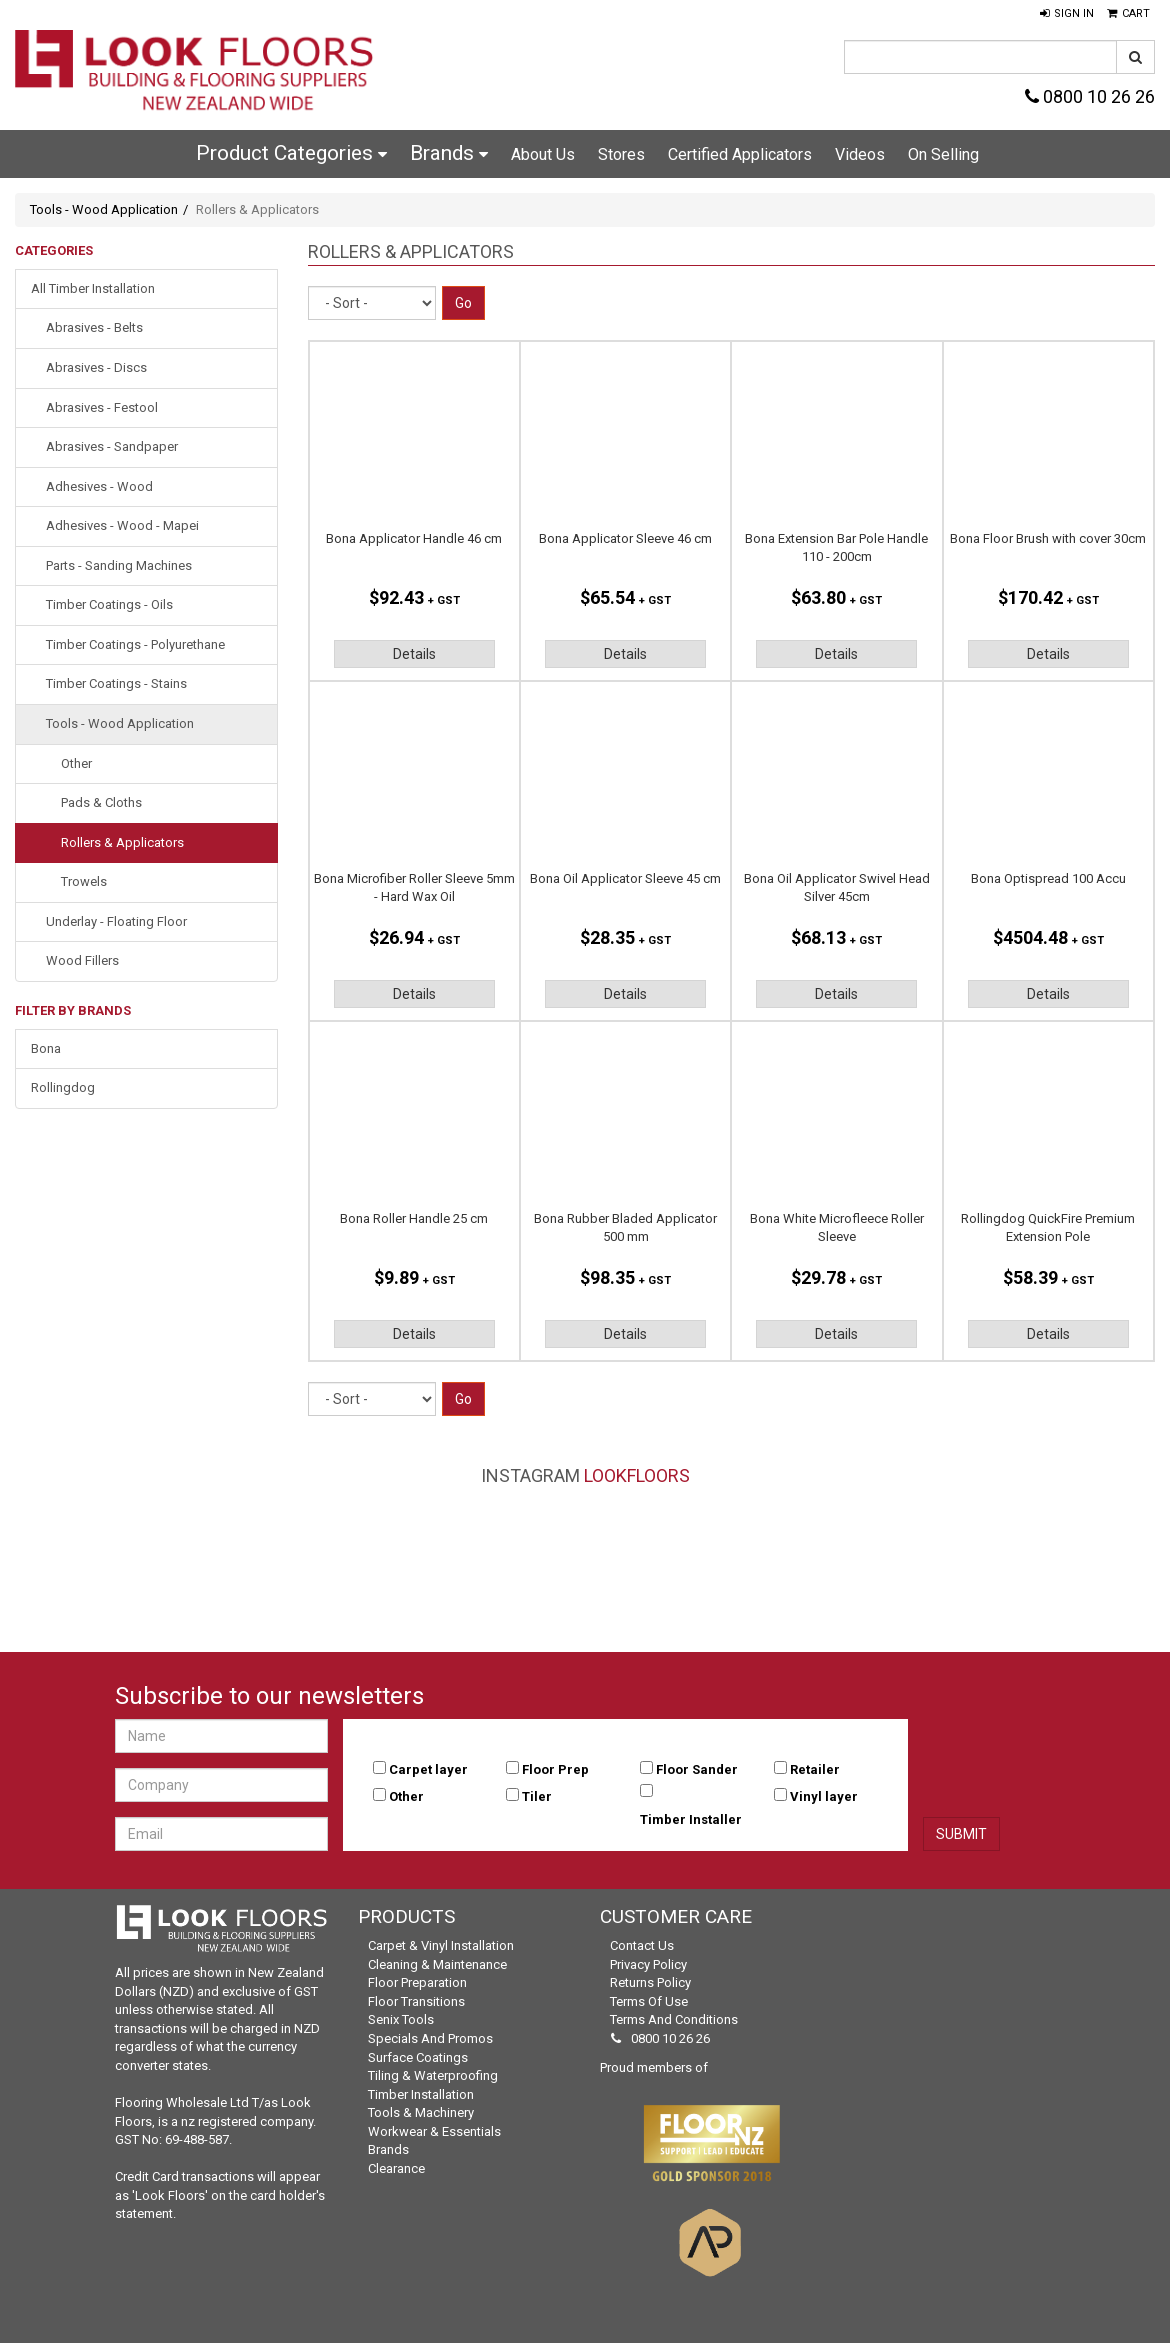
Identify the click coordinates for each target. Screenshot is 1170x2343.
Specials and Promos (430, 2038)
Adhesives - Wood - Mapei (122, 525)
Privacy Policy (648, 1964)
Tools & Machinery (421, 2112)
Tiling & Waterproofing (433, 2075)
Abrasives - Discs (96, 367)
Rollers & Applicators (122, 842)
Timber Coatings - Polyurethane (135, 644)
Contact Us (642, 1945)
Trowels (84, 881)
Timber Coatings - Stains (116, 683)
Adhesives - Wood (99, 486)
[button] (1067, 14)
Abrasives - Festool (102, 407)
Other (76, 763)
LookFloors (637, 1475)
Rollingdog (63, 1087)
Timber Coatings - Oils (109, 604)
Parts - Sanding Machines (119, 565)
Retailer (815, 1769)
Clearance (396, 2168)
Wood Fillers (82, 960)
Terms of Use (649, 2001)
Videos (860, 154)
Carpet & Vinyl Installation (441, 1945)
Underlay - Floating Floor (116, 921)
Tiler (537, 1796)
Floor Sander (697, 1769)
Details (414, 654)
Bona (46, 1048)
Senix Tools (401, 2019)
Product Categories (291, 153)
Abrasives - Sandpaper (112, 446)
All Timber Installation (93, 288)
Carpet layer (428, 1769)
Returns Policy (650, 1982)
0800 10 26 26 (1090, 96)
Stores (621, 154)
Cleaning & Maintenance (437, 1964)
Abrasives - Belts (94, 327)
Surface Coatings (418, 2057)
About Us (543, 154)
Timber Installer (691, 1819)
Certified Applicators (740, 154)
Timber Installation (421, 2094)
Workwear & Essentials (434, 2131)
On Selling (943, 154)
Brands (449, 153)
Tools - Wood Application (104, 209)
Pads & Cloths (101, 802)
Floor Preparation (417, 1982)
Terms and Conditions (674, 2019)
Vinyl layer (824, 1796)
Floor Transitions (416, 2001)
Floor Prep (555, 1769)
